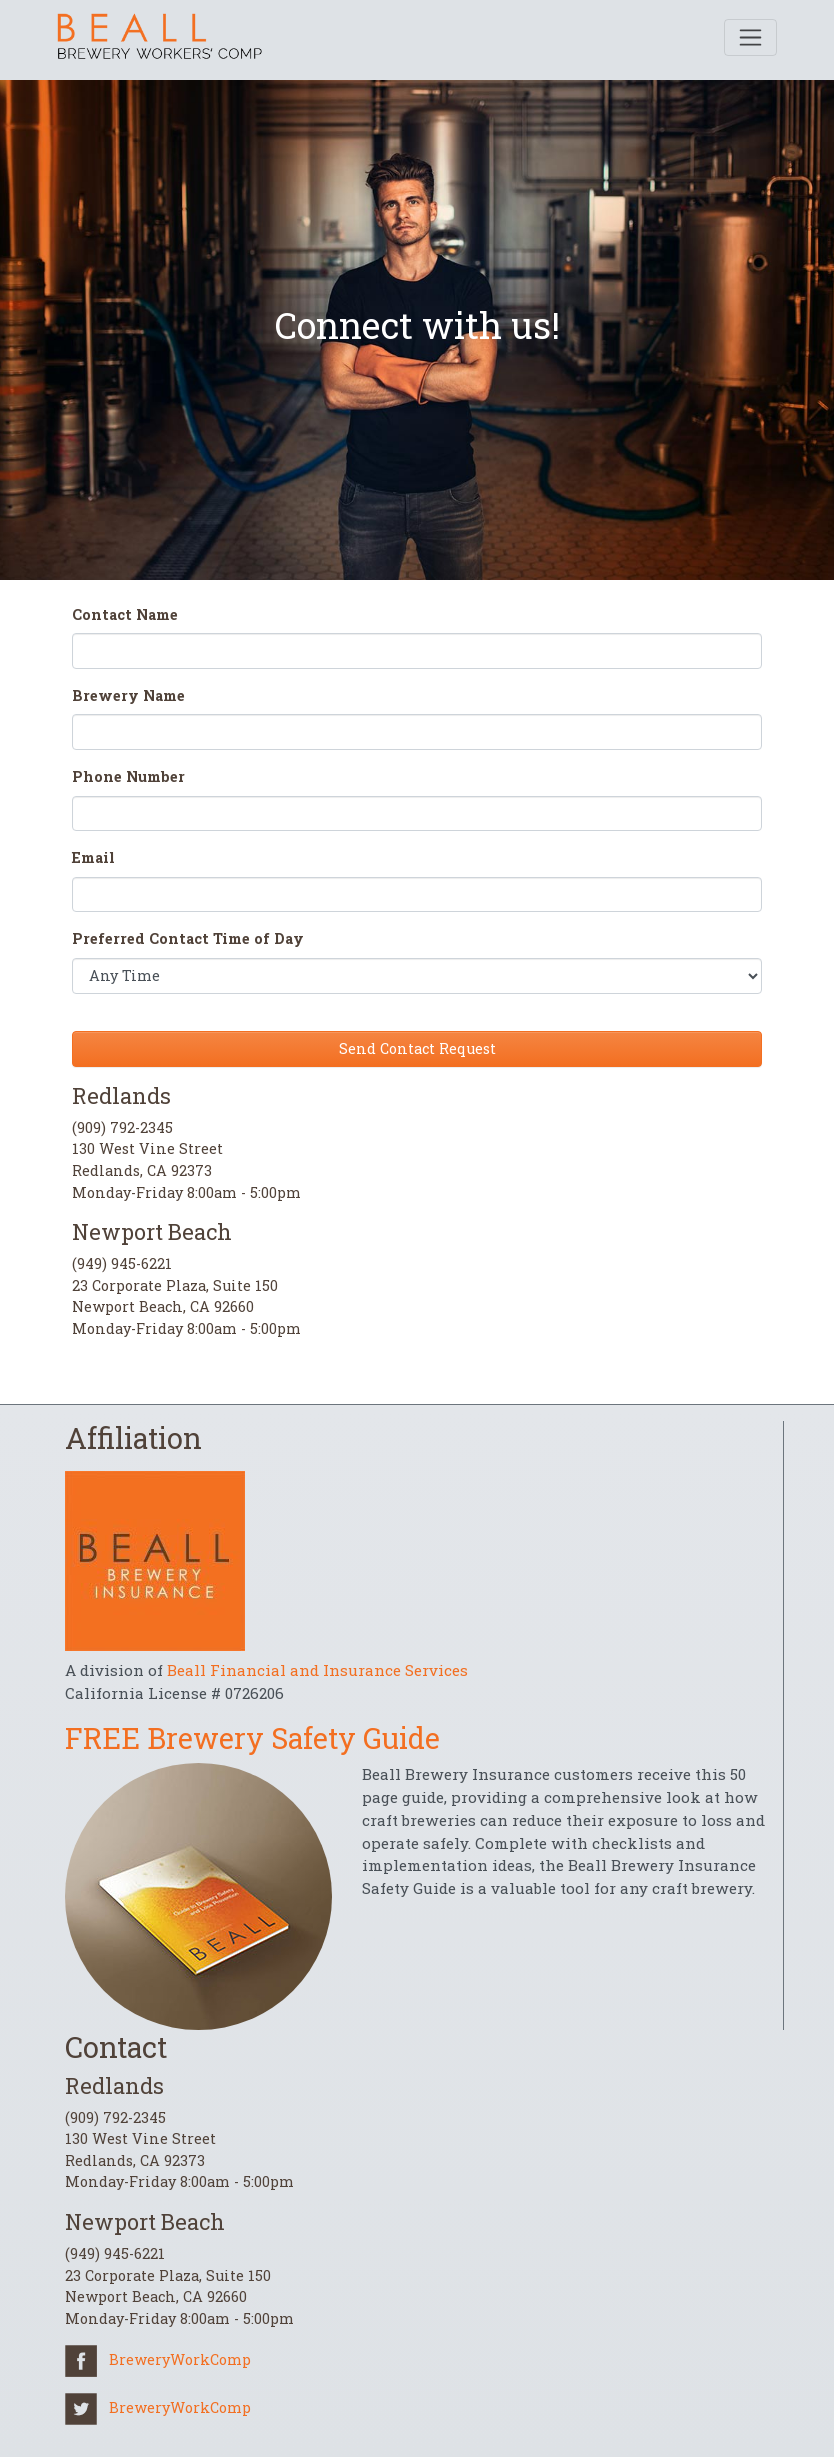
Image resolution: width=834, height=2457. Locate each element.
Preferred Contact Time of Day (188, 938)
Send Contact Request (417, 1048)
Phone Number (128, 776)
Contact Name (125, 614)
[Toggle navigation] (750, 37)
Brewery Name (128, 695)
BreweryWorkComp (158, 2359)
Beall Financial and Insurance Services (317, 1670)
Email (93, 857)
